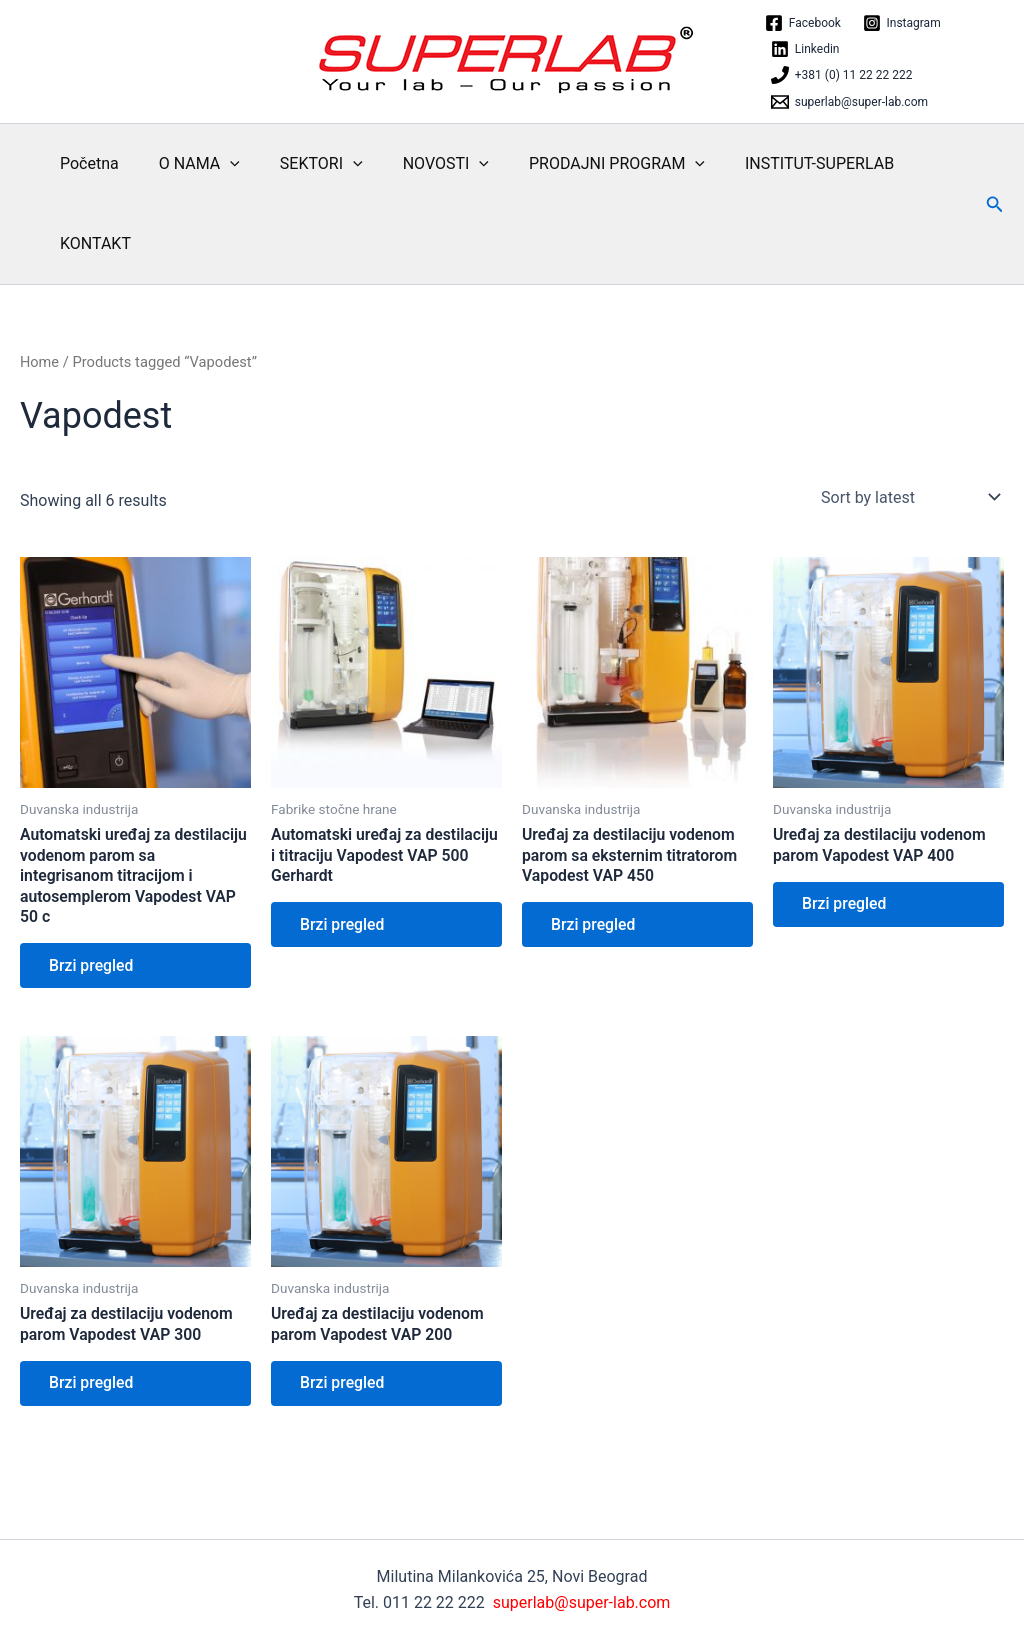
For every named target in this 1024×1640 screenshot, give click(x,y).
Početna (85, 163)
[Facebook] (803, 23)
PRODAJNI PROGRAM (581, 164)
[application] (218, 164)
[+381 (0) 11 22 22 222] (841, 75)
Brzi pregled (93, 967)
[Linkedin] (805, 49)
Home (40, 362)
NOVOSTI (418, 164)
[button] (995, 204)
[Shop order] (908, 497)
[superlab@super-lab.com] (849, 102)
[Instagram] (902, 23)
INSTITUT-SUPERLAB (775, 163)
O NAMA (187, 164)
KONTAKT (91, 243)
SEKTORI (301, 164)
